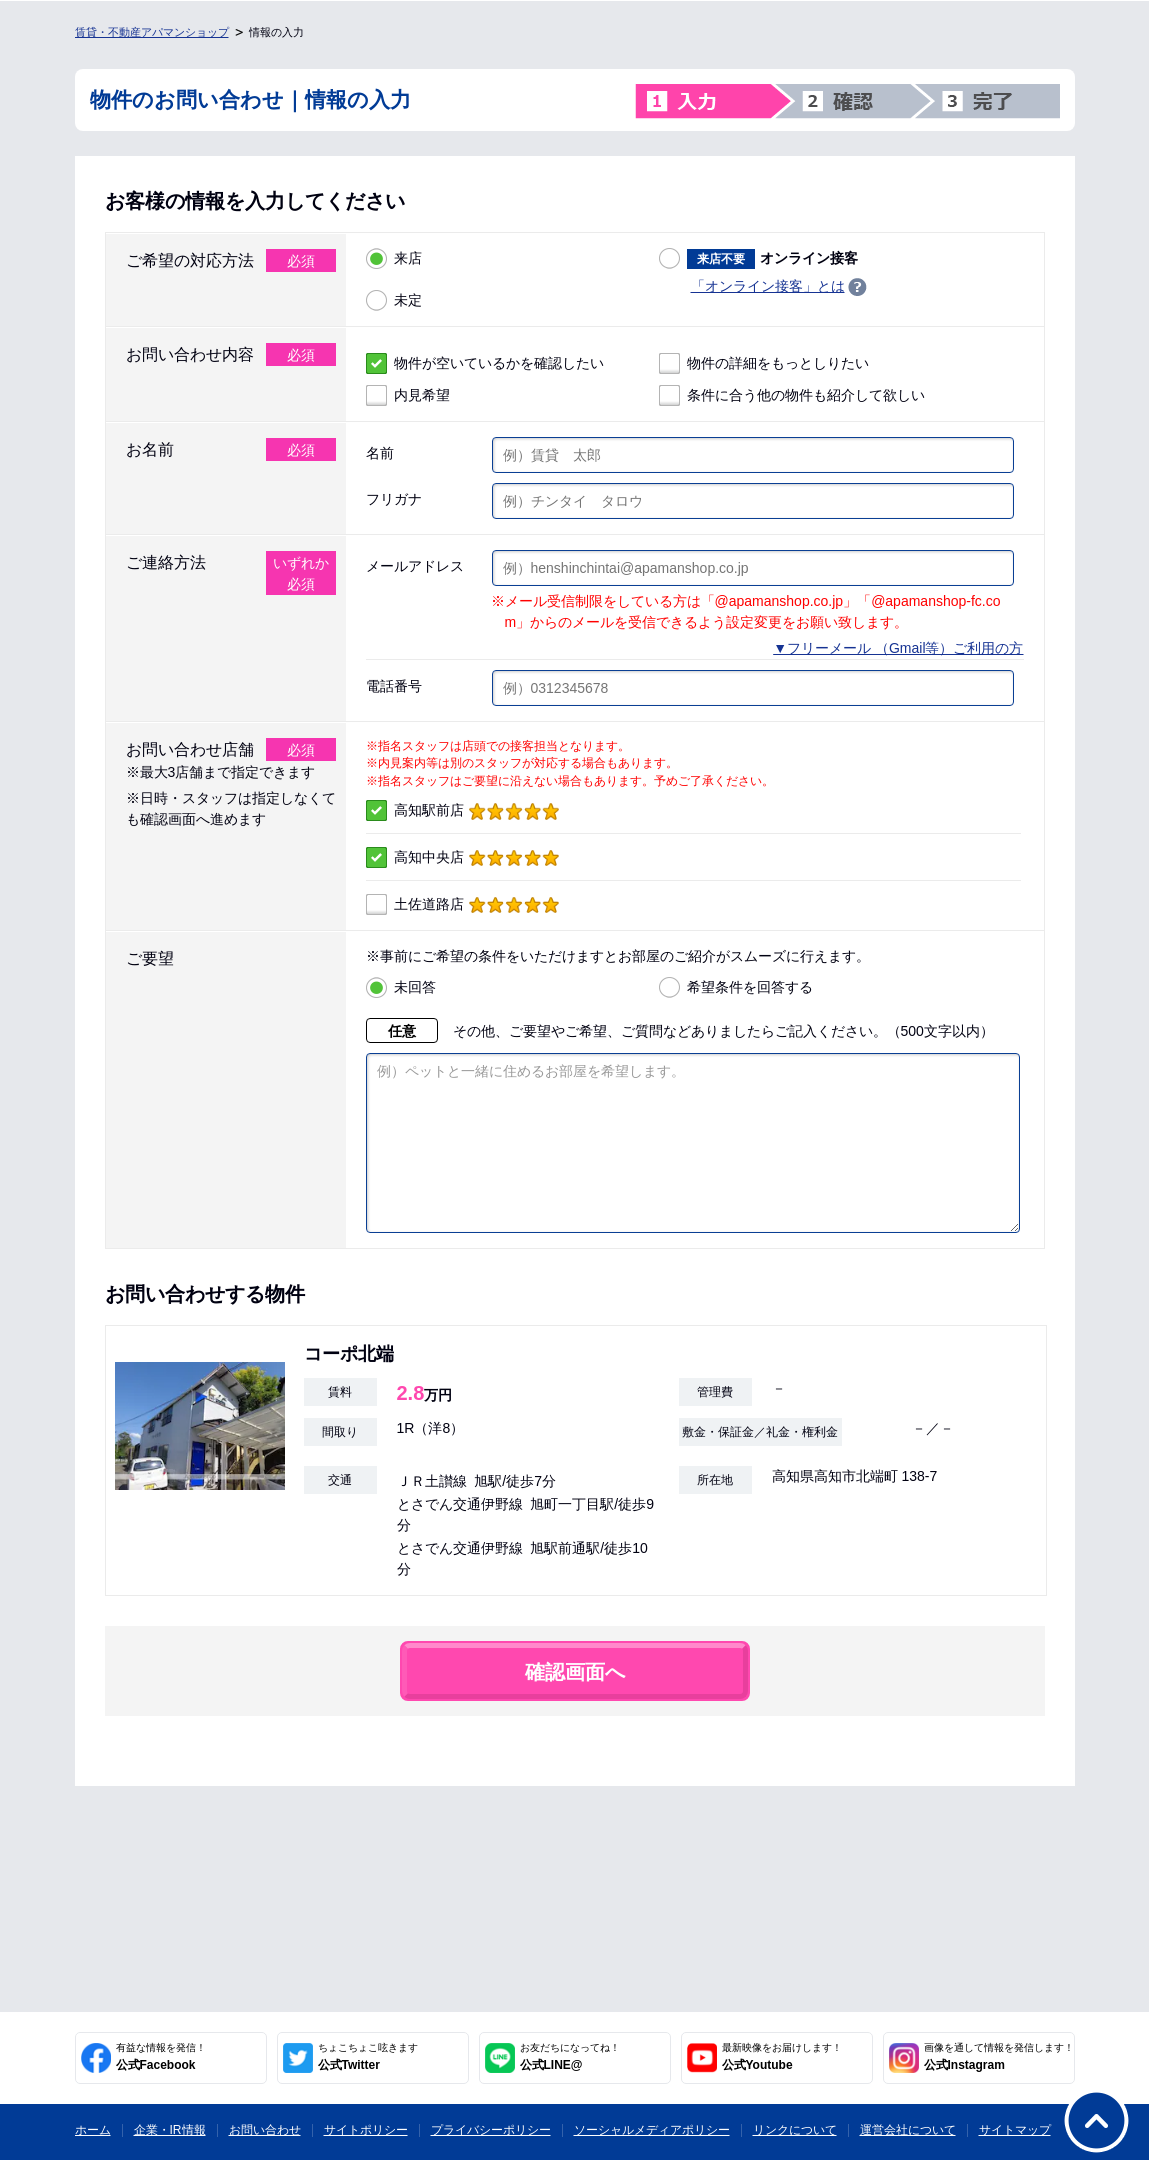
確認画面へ (575, 1702)
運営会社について (908, 2130)
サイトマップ (1015, 2130)
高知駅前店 (462, 810)
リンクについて (795, 2130)
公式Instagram (999, 2057)
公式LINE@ (570, 2057)
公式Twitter (368, 2057)
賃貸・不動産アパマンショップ (152, 32)
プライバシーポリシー (491, 2130)
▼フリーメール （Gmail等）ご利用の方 (898, 648)
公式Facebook (161, 2057)
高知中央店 (462, 857)
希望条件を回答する (736, 987)
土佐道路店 (462, 904)
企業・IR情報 (170, 2130)
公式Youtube (782, 2057)
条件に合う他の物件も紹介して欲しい (792, 395)
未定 (394, 300)
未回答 (401, 987)
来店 (394, 258)
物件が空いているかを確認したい (485, 363)
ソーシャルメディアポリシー (652, 2130)
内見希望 (408, 395)
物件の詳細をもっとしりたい (764, 363)
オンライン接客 (758, 258)
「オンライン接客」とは (768, 286)
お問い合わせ (265, 2130)
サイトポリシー (366, 2130)
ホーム (93, 2130)
